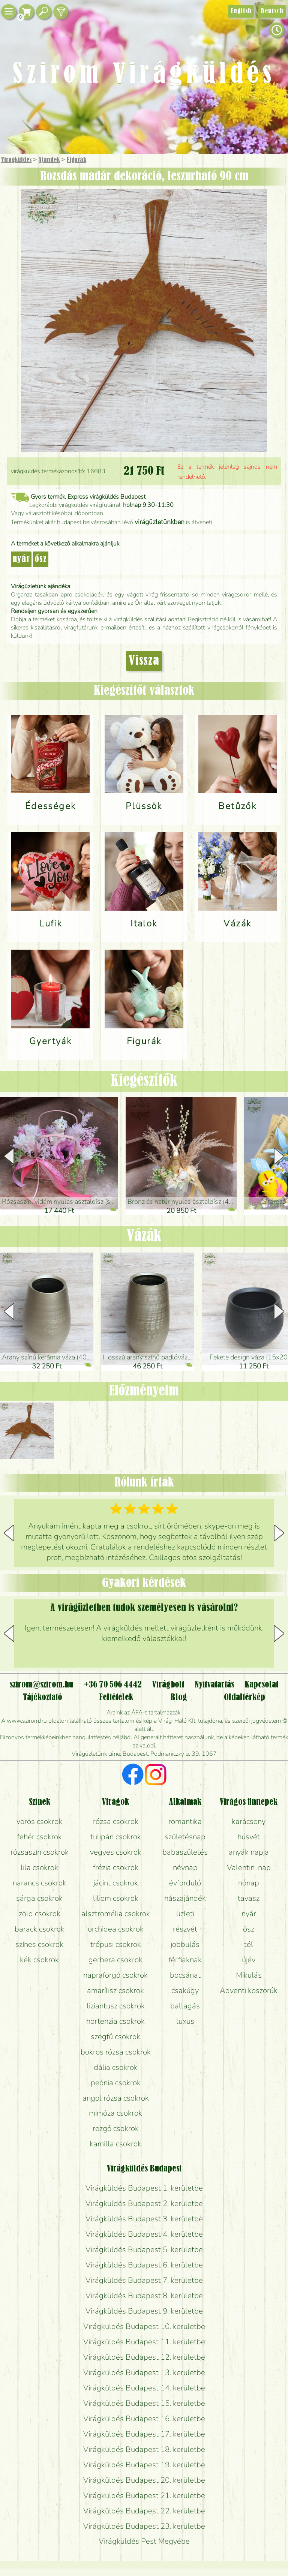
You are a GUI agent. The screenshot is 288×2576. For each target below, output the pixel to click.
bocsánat (185, 1975)
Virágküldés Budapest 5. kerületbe (144, 2249)
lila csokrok (39, 1867)
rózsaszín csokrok (39, 1852)
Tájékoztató (42, 1697)
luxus (185, 2021)
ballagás (185, 2006)
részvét (185, 1929)
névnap (185, 1867)
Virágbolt (168, 1685)
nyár (21, 559)
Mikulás (249, 1975)
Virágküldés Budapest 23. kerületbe (144, 2526)
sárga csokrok (39, 1898)
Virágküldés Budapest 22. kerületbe (144, 2511)
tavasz (249, 1898)
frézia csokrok (115, 1867)
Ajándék (49, 160)
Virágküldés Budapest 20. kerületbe (144, 2480)
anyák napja (249, 1852)
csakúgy (185, 1990)
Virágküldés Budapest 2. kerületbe (144, 2203)
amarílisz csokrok (115, 1990)
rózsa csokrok (115, 1821)
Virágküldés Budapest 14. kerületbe (144, 2388)
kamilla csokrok (115, 2143)
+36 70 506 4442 (113, 1685)
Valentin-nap (249, 1867)
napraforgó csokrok (115, 1975)
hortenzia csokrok (115, 2021)
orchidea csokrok (116, 1929)
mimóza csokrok (115, 2113)
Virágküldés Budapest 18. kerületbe (144, 2449)
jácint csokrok (115, 1883)
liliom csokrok (115, 1898)
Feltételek (116, 1697)
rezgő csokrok (116, 2128)
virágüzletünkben (159, 521)
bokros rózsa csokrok (116, 2052)
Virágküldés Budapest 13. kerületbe (144, 2372)
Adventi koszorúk (249, 1990)
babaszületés (185, 1852)
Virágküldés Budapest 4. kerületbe (144, 2234)
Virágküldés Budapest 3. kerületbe (144, 2218)
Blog (178, 1697)
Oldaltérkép (244, 1697)
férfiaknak (185, 1959)
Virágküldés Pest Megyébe (144, 2541)
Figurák (76, 160)
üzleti (185, 1913)
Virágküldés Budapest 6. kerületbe (144, 2265)
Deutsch (272, 11)
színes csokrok (39, 1944)
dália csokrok (116, 2067)
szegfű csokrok (115, 2036)
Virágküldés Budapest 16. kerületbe (144, 2418)
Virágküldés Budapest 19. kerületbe (144, 2464)
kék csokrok (39, 1959)
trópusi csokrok (115, 1944)
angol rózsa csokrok (115, 2098)
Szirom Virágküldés (144, 75)
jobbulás (185, 1944)
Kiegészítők (144, 1081)
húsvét (248, 1836)
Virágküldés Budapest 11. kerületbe (144, 2341)
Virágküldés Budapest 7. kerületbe (144, 2280)
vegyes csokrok (115, 1852)
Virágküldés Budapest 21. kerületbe (144, 2495)
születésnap (185, 1836)
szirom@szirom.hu (41, 1685)
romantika (185, 1821)
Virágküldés (16, 160)
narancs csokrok (39, 1883)
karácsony (249, 1821)
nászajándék (185, 1898)
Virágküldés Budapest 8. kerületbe (144, 2295)
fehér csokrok (39, 1836)
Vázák (144, 1236)
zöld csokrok (39, 1913)
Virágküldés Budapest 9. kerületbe (144, 2311)
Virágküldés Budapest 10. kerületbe (144, 2326)
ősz (40, 559)
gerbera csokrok (115, 1959)
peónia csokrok (116, 2082)
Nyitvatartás (214, 1685)
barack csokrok (39, 1929)
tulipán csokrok (115, 1836)
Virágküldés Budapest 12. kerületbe (144, 2357)
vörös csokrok (39, 1821)
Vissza (144, 661)
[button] (279, 1156)
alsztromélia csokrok (115, 1913)
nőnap (248, 1883)
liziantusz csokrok (116, 2006)
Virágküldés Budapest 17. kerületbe (144, 2434)
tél (248, 1944)
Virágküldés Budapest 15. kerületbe (144, 2403)
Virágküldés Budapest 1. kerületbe (144, 2188)
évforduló (185, 1883)
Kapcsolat (261, 1685)
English (241, 11)
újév (248, 1959)
